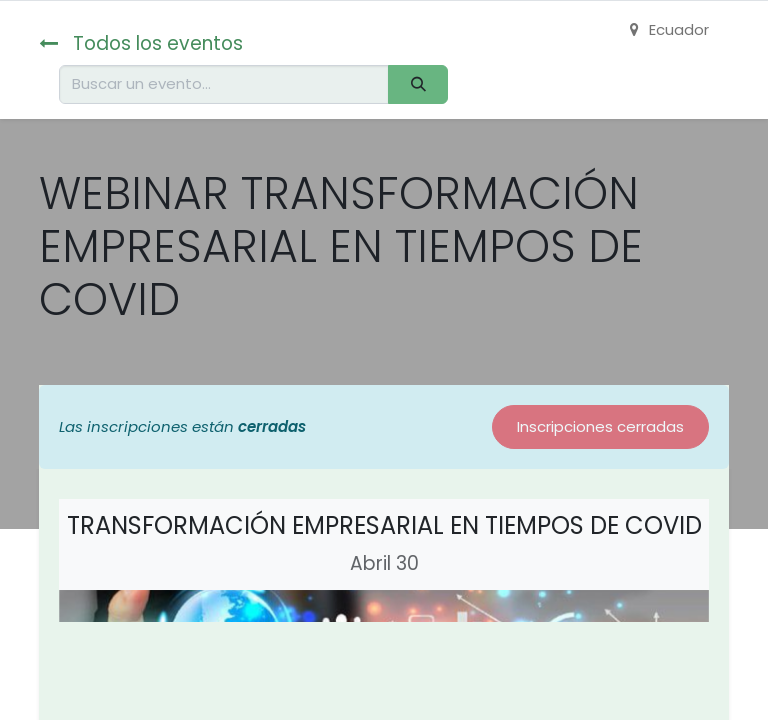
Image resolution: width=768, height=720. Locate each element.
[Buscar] (418, 84)
